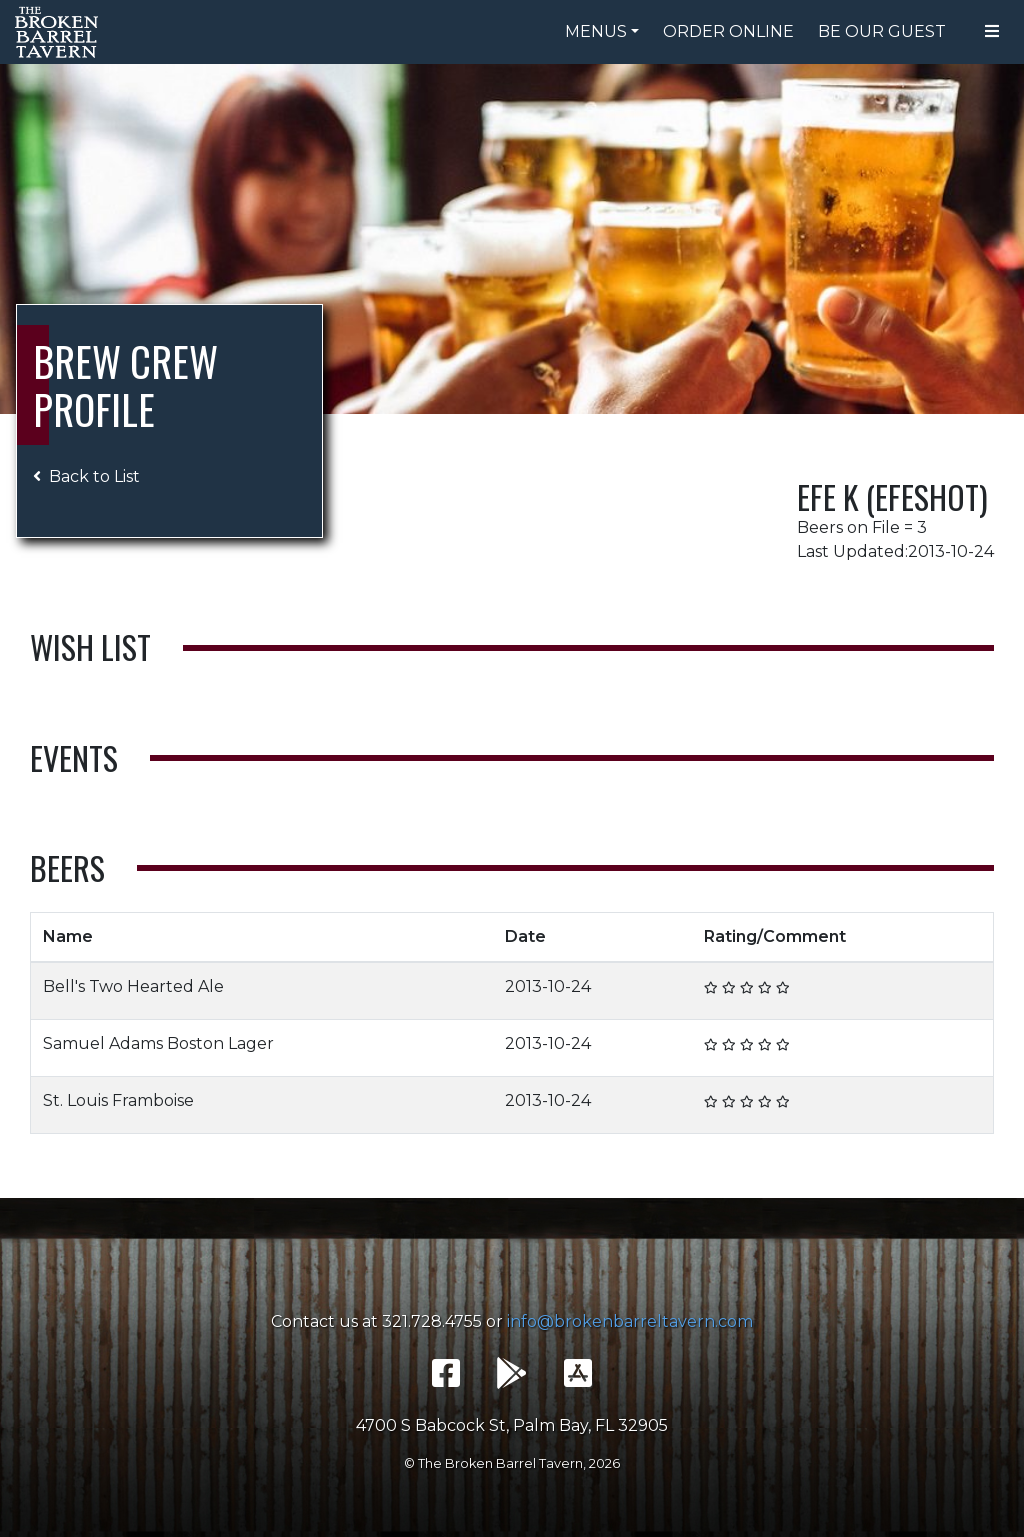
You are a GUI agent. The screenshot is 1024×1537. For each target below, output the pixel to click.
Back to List (86, 476)
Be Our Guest (882, 31)
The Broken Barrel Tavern (60, 32)
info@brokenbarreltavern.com (630, 1321)
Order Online (728, 31)
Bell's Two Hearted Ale (133, 986)
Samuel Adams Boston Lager (158, 1043)
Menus (596, 31)
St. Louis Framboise (118, 1100)
